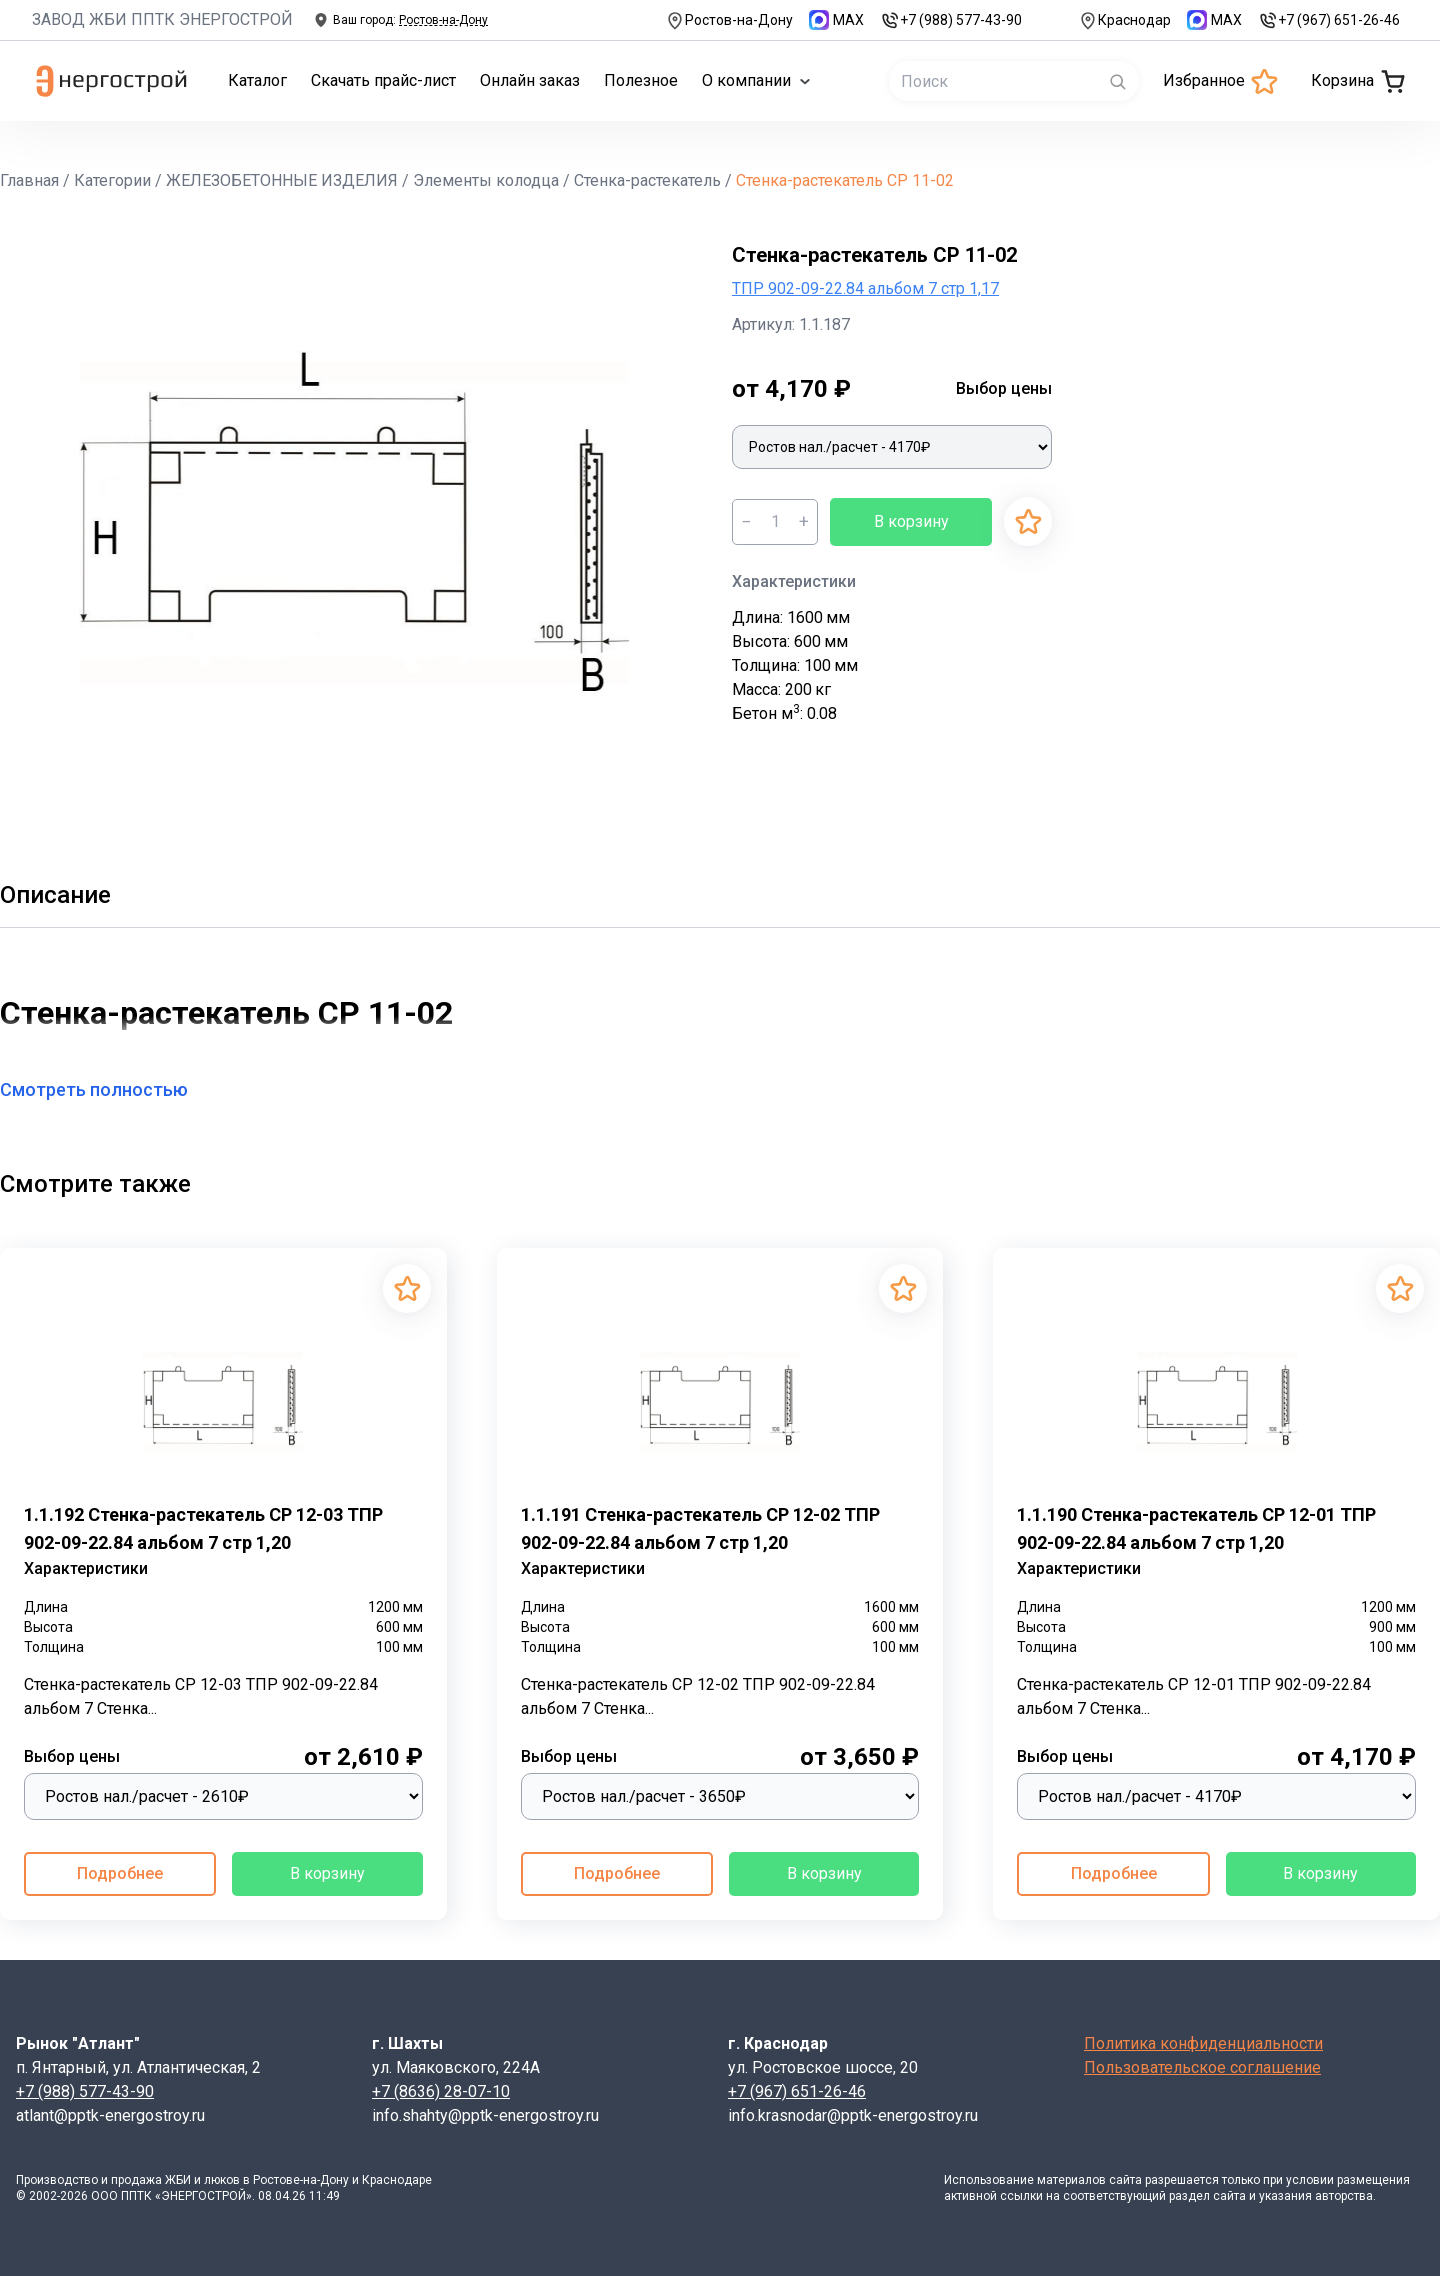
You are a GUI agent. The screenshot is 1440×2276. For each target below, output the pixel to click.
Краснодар (1124, 20)
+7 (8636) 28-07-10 (441, 2091)
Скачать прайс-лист (383, 80)
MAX (836, 20)
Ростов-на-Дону (729, 20)
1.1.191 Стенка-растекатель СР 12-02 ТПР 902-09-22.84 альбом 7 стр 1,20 (700, 1528)
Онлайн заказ (530, 80)
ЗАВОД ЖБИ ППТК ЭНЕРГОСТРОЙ (162, 19)
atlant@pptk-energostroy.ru (110, 2115)
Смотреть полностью (106, 1089)
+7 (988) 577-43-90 (951, 20)
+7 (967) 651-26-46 (1329, 20)
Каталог (257, 80)
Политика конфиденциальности (1203, 2043)
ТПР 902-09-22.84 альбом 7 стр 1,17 (865, 288)
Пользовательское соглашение (1202, 2067)
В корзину (911, 521)
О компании (756, 80)
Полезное (641, 80)
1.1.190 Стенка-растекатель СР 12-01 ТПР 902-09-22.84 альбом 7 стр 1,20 (1196, 1528)
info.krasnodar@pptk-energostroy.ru (853, 2115)
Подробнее (120, 1873)
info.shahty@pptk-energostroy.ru (485, 2115)
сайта (1125, 2180)
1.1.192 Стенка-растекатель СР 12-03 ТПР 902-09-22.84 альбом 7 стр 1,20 (203, 1528)
